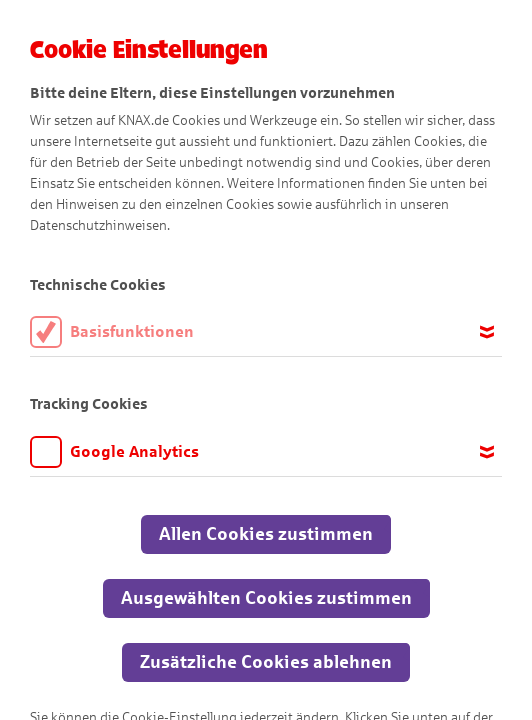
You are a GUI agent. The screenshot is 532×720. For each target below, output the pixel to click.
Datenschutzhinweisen (98, 225)
